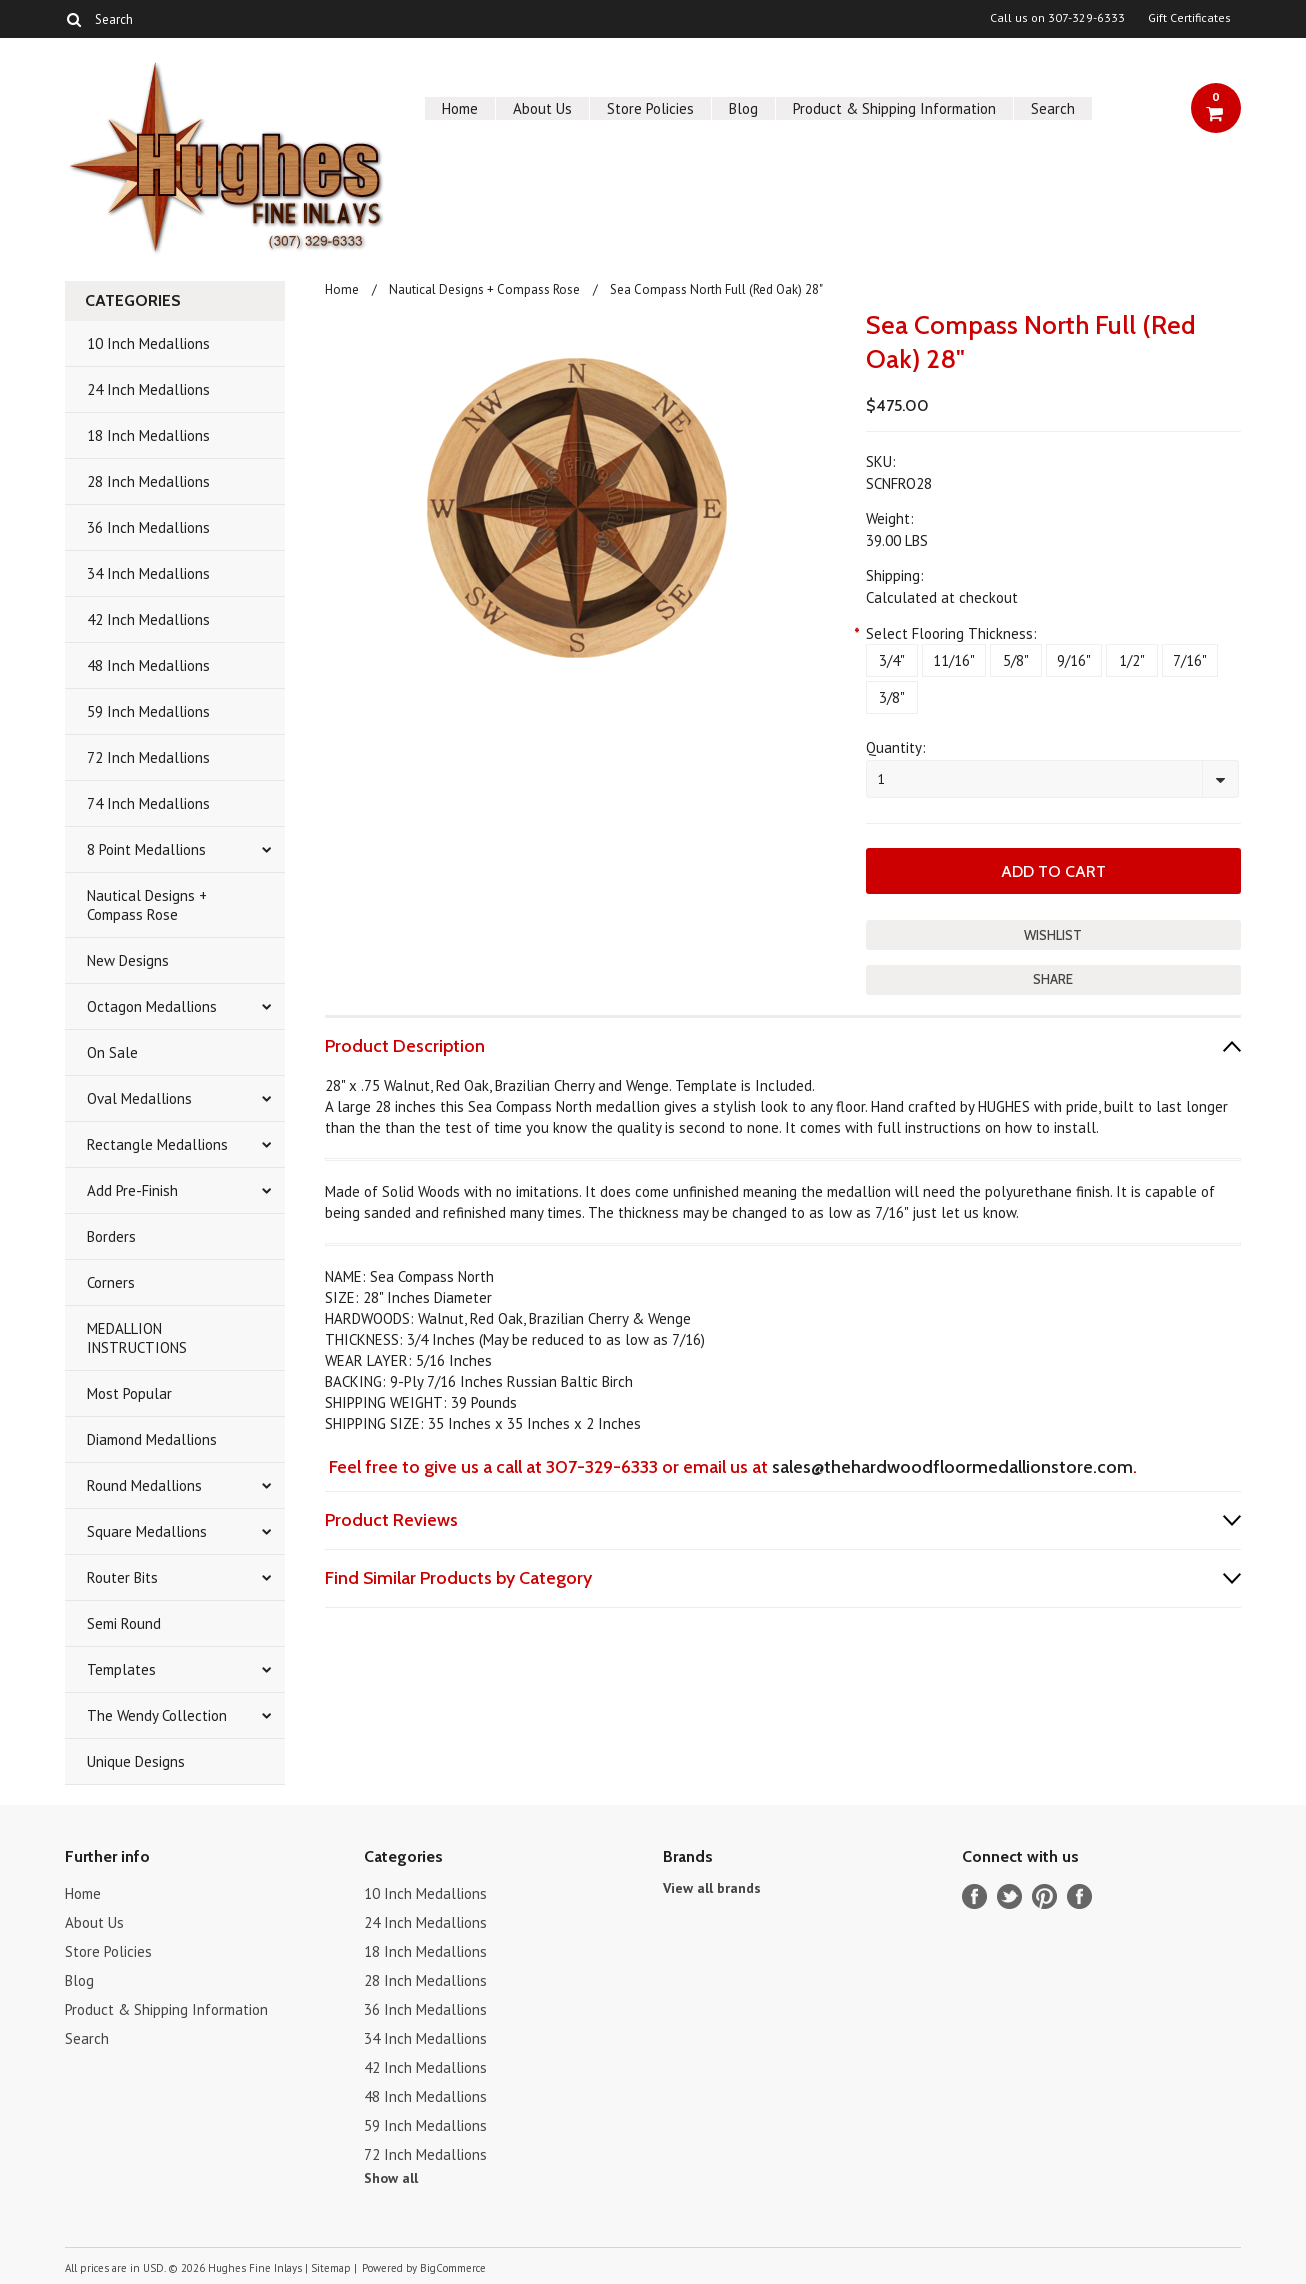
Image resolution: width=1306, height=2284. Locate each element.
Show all (391, 2178)
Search (1053, 108)
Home (460, 108)
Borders (111, 1236)
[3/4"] (892, 660)
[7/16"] (1190, 660)
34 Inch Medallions (148, 573)
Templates (121, 1669)
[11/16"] (954, 660)
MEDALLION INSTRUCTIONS (137, 1338)
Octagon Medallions (152, 1006)
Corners (111, 1282)
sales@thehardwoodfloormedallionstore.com (952, 1467)
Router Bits (122, 1577)
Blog (743, 108)
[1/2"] (1132, 660)
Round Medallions (144, 1485)
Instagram (1079, 1896)
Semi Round (124, 1623)
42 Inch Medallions (148, 619)
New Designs (128, 960)
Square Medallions (147, 1531)
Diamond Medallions (152, 1439)
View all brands (712, 1888)
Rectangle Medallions (157, 1144)
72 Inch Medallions (148, 757)
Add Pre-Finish (132, 1190)
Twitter (1009, 1896)
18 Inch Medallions (148, 435)
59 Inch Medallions (148, 711)
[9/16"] (1074, 660)
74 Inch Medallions (148, 803)
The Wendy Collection (157, 1715)
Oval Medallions (139, 1098)
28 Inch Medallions (148, 481)
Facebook (974, 1896)
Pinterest (1044, 1896)
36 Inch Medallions (148, 527)
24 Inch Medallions (148, 389)
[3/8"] (892, 697)
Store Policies (650, 108)
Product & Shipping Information (894, 108)
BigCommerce (453, 2268)
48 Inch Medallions (148, 665)
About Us (542, 108)
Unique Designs (136, 1761)
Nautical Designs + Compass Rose (147, 905)
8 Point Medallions (146, 849)
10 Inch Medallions (148, 343)
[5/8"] (1016, 660)
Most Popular (129, 1393)
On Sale (112, 1052)
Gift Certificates (1189, 18)
